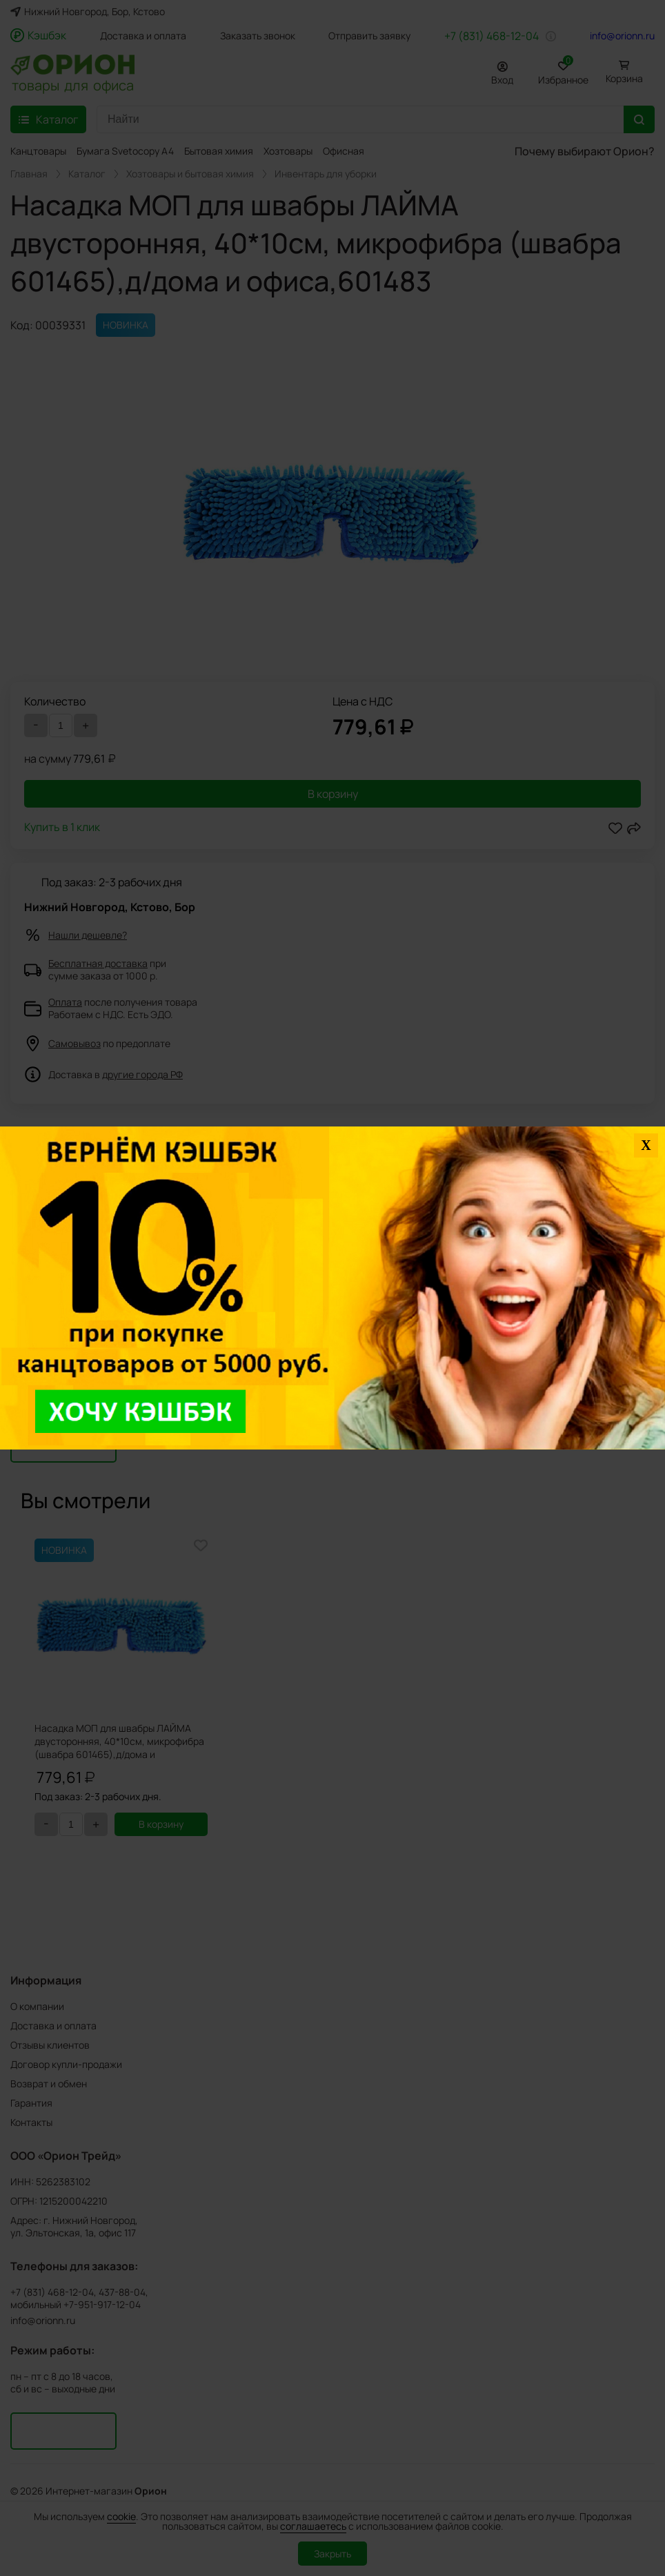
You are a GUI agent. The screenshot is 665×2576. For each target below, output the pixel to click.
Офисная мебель (361, 150)
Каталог (87, 174)
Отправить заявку (369, 36)
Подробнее (40, 1205)
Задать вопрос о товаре (72, 1373)
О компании (37, 2006)
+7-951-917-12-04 (102, 2305)
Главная (29, 174)
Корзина (624, 78)
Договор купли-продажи (66, 2064)
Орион (151, 2491)
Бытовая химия (218, 150)
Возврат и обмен (48, 2083)
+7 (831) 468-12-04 (491, 35)
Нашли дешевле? (87, 934)
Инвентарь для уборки (326, 174)
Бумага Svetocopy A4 (125, 150)
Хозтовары (288, 150)
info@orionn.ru (622, 36)
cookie (121, 2516)
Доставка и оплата (143, 36)
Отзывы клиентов (50, 2044)
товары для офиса (73, 84)
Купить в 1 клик (62, 828)
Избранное (563, 71)
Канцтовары (38, 150)
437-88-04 (122, 2292)
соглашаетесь (313, 2526)
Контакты (31, 2122)
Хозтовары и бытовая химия (190, 174)
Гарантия (31, 2102)
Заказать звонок (257, 36)
